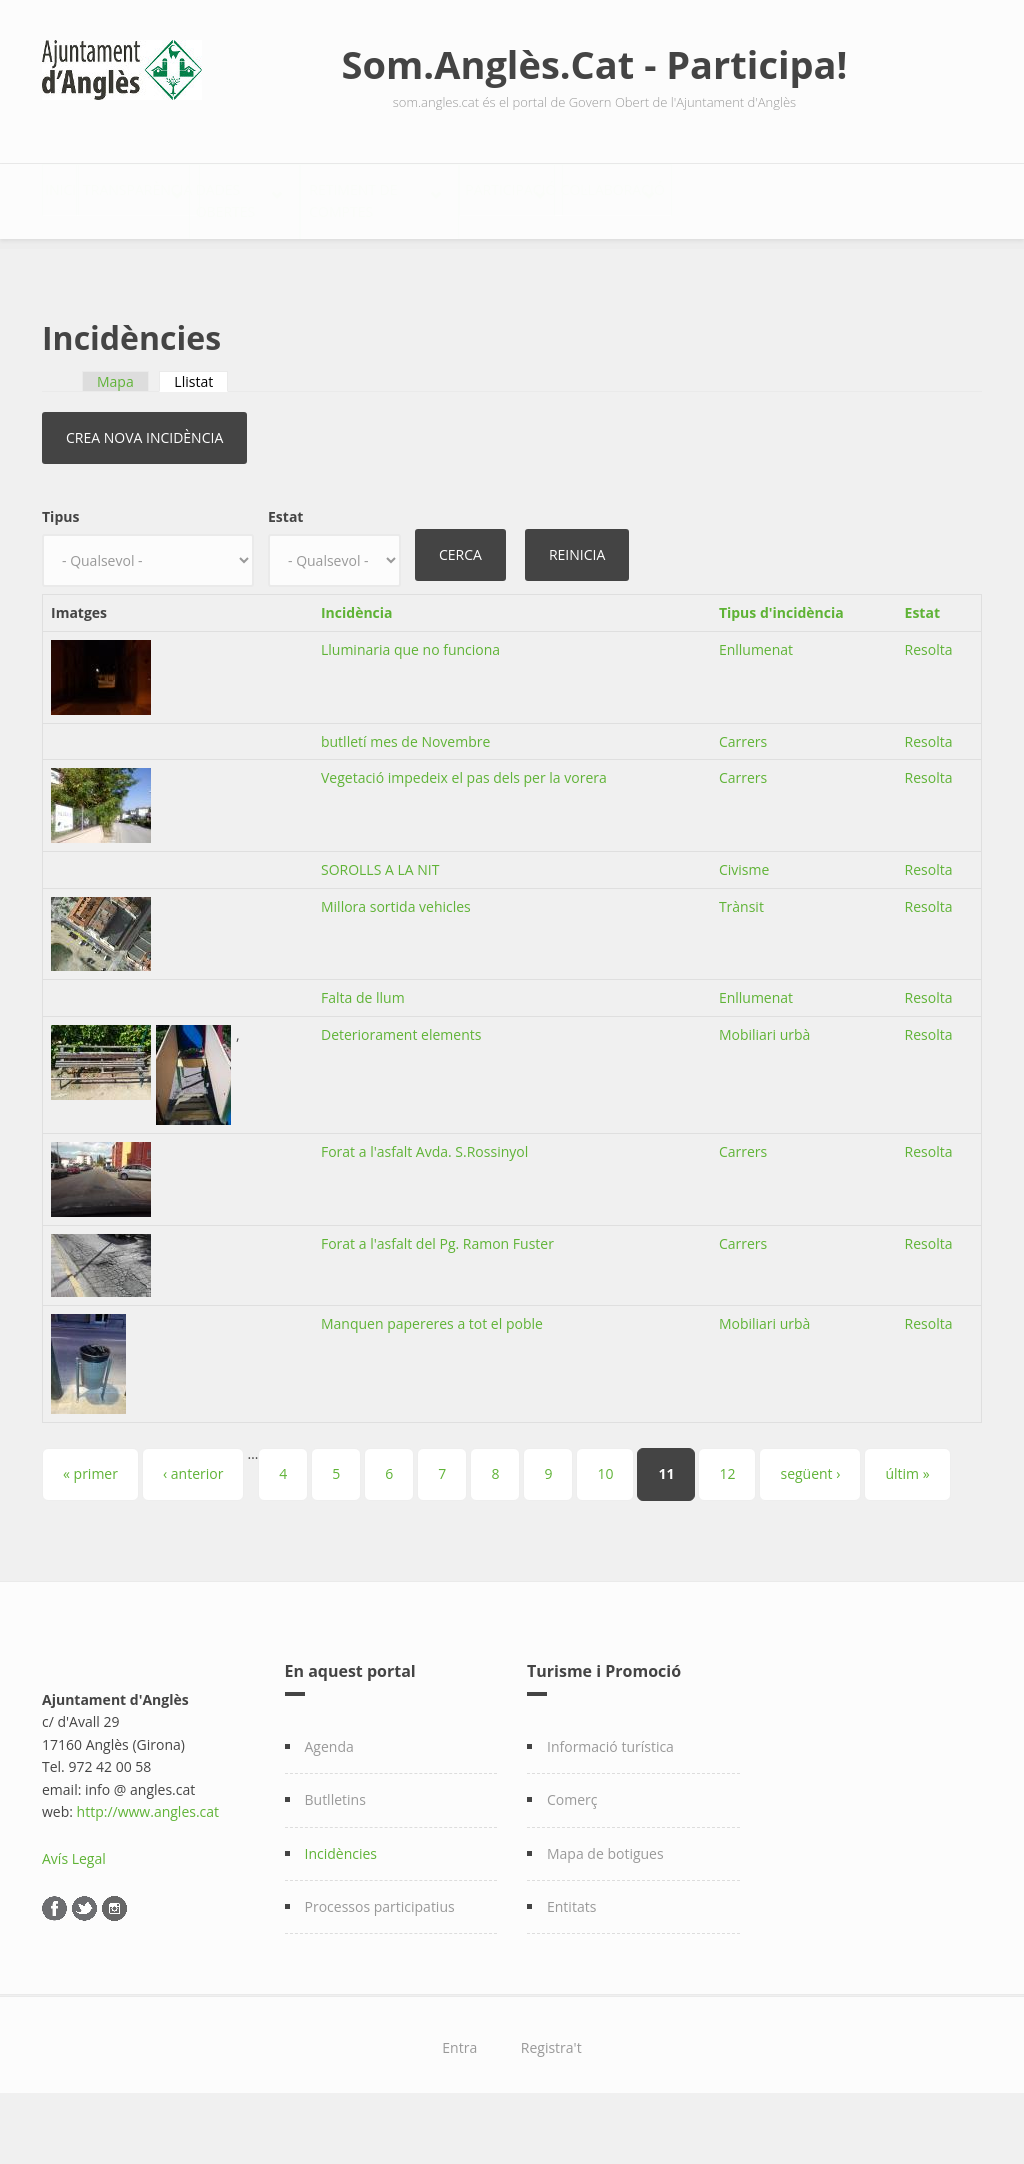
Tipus (60, 567)
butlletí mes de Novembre (405, 792)
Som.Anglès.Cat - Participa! (595, 64)
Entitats (571, 1957)
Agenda (329, 1797)
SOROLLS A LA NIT (380, 920)
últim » (907, 1524)
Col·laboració (118, 258)
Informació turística (610, 1797)
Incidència (357, 663)
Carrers (743, 792)
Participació (762, 195)
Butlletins (335, 1850)
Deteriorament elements (401, 1085)
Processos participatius (380, 1957)
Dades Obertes (372, 195)
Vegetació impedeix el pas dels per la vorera (464, 828)
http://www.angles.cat (148, 1862)
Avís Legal (74, 1909)
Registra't (551, 2098)
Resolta (929, 700)
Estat (285, 567)
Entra (459, 2098)
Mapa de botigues (605, 1904)
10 (605, 1524)
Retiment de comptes (571, 195)
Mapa (115, 432)
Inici (80, 195)
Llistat (201, 432)
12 (727, 1524)
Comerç (572, 1850)
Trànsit (741, 957)
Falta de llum (363, 1048)
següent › (810, 1524)
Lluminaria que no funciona (410, 700)
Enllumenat (756, 700)
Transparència (197, 195)
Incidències (341, 1904)
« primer (90, 1524)
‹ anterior (193, 1524)
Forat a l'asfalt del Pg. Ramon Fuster (437, 1294)
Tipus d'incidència (781, 663)
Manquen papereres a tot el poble (432, 1374)
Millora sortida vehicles (396, 957)
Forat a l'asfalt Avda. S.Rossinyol (424, 1202)
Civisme (744, 920)
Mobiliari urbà (765, 1085)
